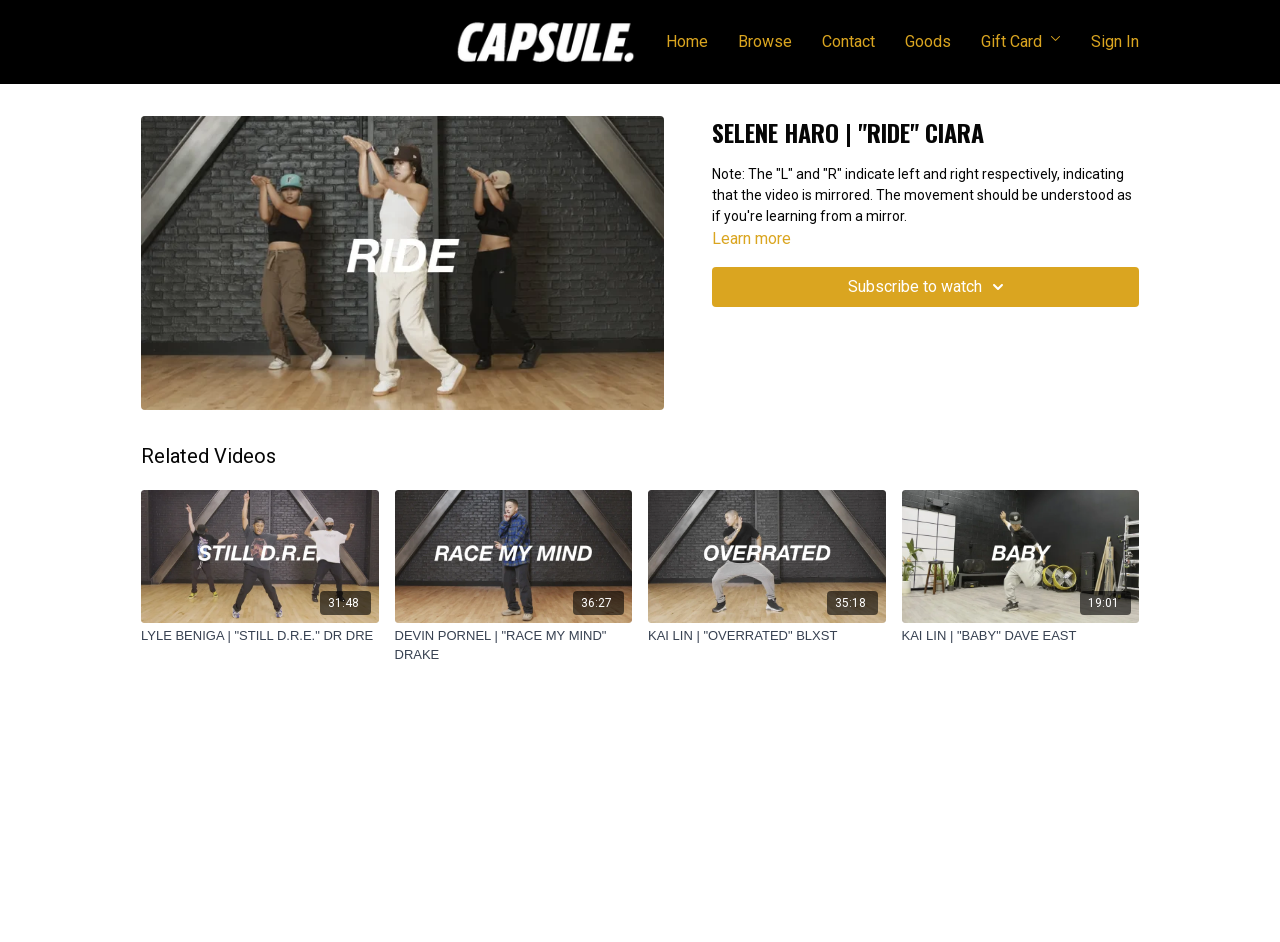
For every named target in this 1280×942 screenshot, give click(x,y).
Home (687, 41)
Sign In (1115, 41)
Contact (848, 41)
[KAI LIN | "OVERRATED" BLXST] (767, 636)
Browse (765, 41)
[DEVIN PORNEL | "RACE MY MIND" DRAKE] (514, 645)
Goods (928, 41)
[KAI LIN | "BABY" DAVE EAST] (1021, 636)
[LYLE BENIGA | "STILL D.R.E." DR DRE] (260, 636)
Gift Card (1021, 41)
